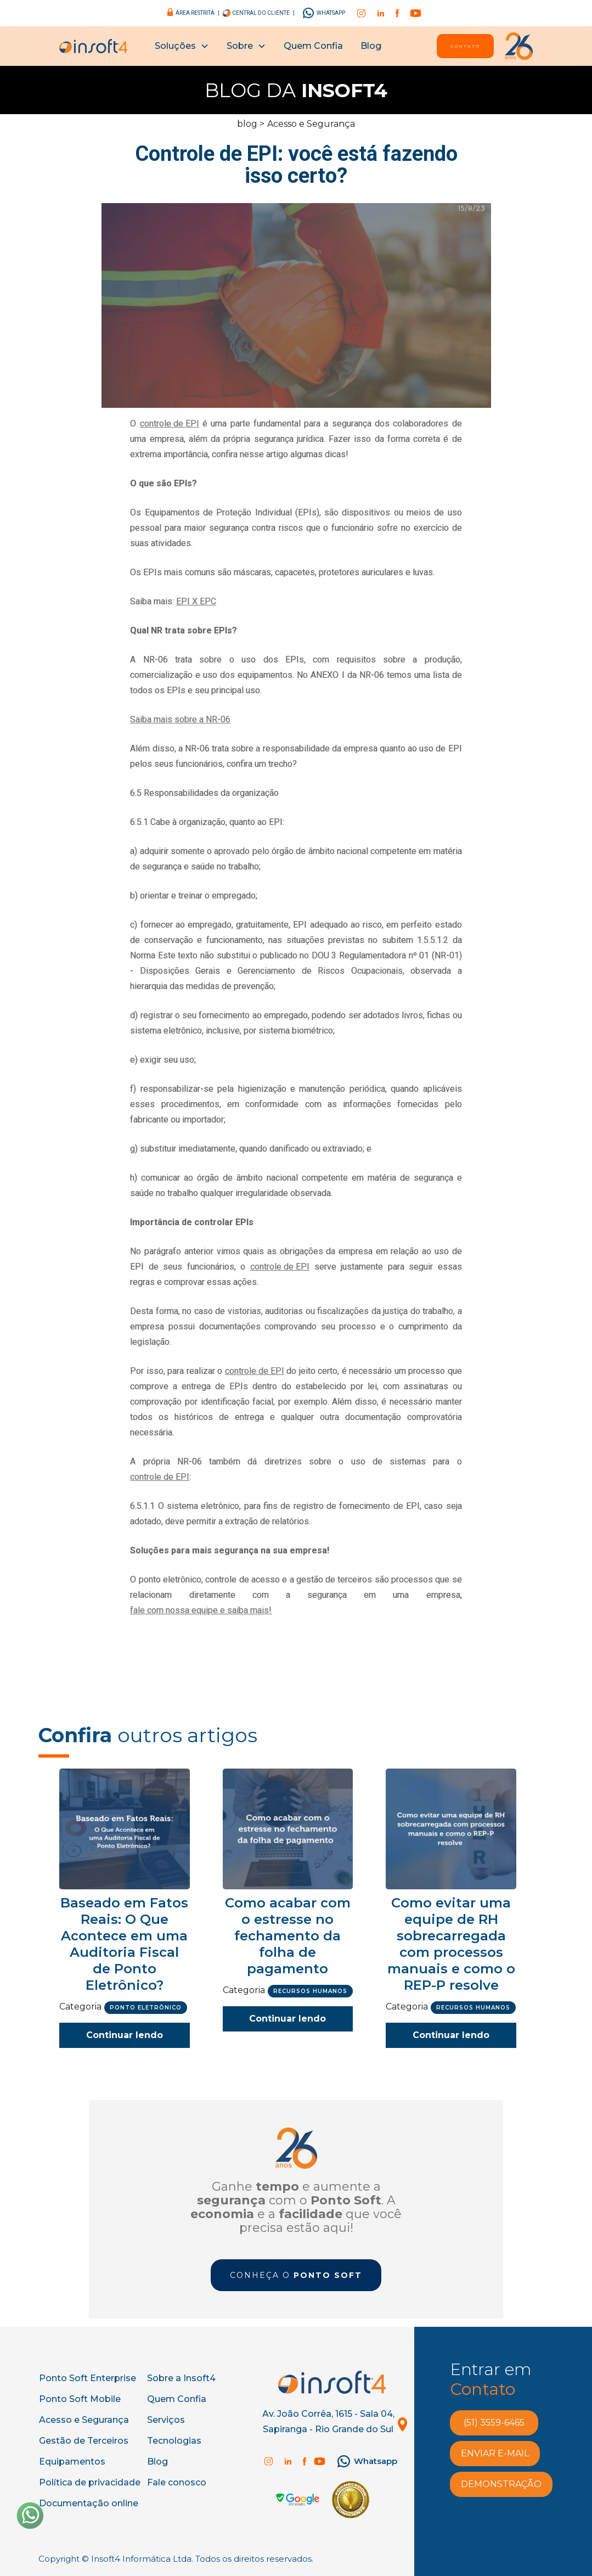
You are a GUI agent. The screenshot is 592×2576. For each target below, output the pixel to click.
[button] (182, 46)
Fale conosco (176, 2482)
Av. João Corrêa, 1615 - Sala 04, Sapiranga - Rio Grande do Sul (328, 2421)
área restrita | (197, 13)
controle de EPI (169, 423)
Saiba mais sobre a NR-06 (180, 719)
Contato (465, 46)
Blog (370, 46)
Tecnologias (174, 2440)
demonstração (501, 2484)
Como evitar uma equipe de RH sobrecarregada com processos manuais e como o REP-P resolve (451, 1944)
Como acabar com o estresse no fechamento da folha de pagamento (288, 1936)
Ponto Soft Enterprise (87, 2378)
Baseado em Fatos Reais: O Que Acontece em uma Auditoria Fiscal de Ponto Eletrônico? (124, 1944)
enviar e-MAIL (495, 2453)
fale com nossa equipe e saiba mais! (201, 1610)
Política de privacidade (89, 2482)
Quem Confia (313, 46)
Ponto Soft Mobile (80, 2399)
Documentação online (88, 2503)
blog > (250, 124)
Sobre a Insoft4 (181, 2378)
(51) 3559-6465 (494, 2422)
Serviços (166, 2420)
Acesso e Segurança (311, 124)
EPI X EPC (196, 601)
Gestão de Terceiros (83, 2440)
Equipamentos (72, 2461)
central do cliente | (263, 13)
